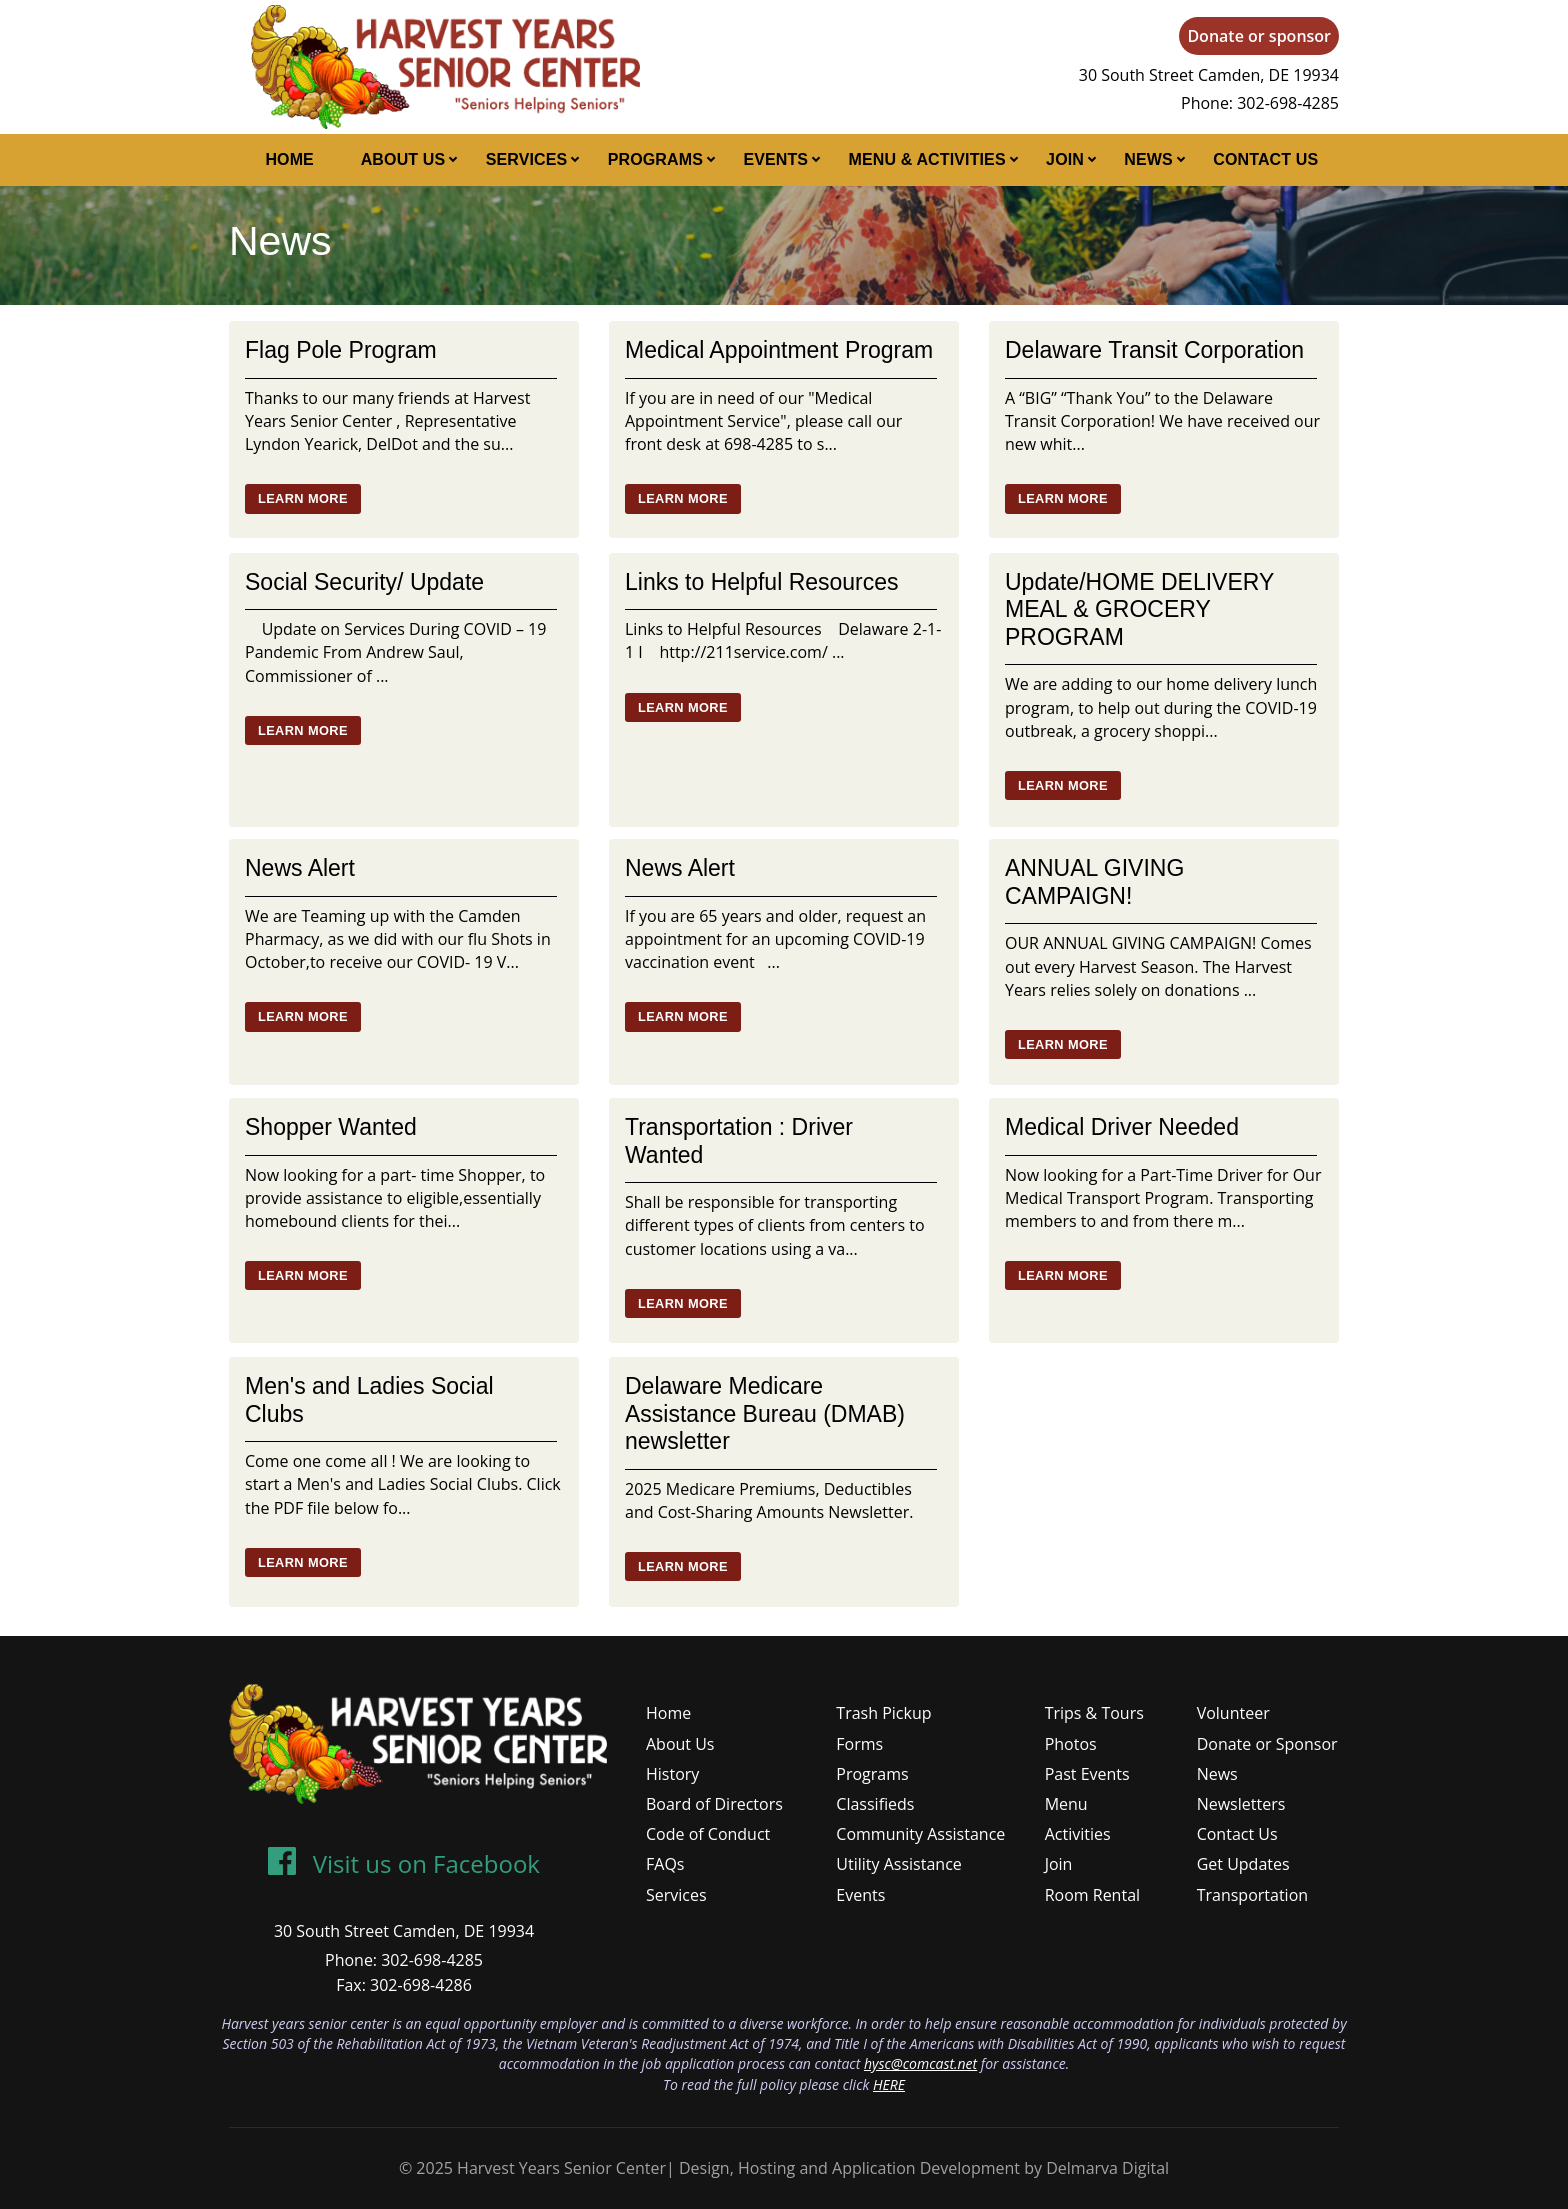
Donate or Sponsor (1267, 1744)
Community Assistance (920, 1834)
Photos (1071, 1744)
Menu (1066, 1804)
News (1148, 159)
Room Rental (1092, 1895)
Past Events (1087, 1774)
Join (1065, 159)
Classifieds (875, 1804)
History (672, 1774)
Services (527, 159)
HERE (889, 2084)
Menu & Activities (927, 159)
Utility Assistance (898, 1864)
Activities (1078, 1834)
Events (775, 159)
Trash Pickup (883, 1713)
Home (289, 159)
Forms (859, 1744)
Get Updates (1243, 1864)
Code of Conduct (708, 1834)
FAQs (665, 1864)
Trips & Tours (1094, 1713)
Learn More (303, 498)
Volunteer (1233, 1713)
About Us (403, 159)
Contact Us (1265, 159)
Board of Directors (714, 1804)
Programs (655, 159)
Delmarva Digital (1107, 2168)
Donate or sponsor (1259, 36)
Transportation (1252, 1895)
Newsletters (1241, 1804)
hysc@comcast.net (920, 2063)
